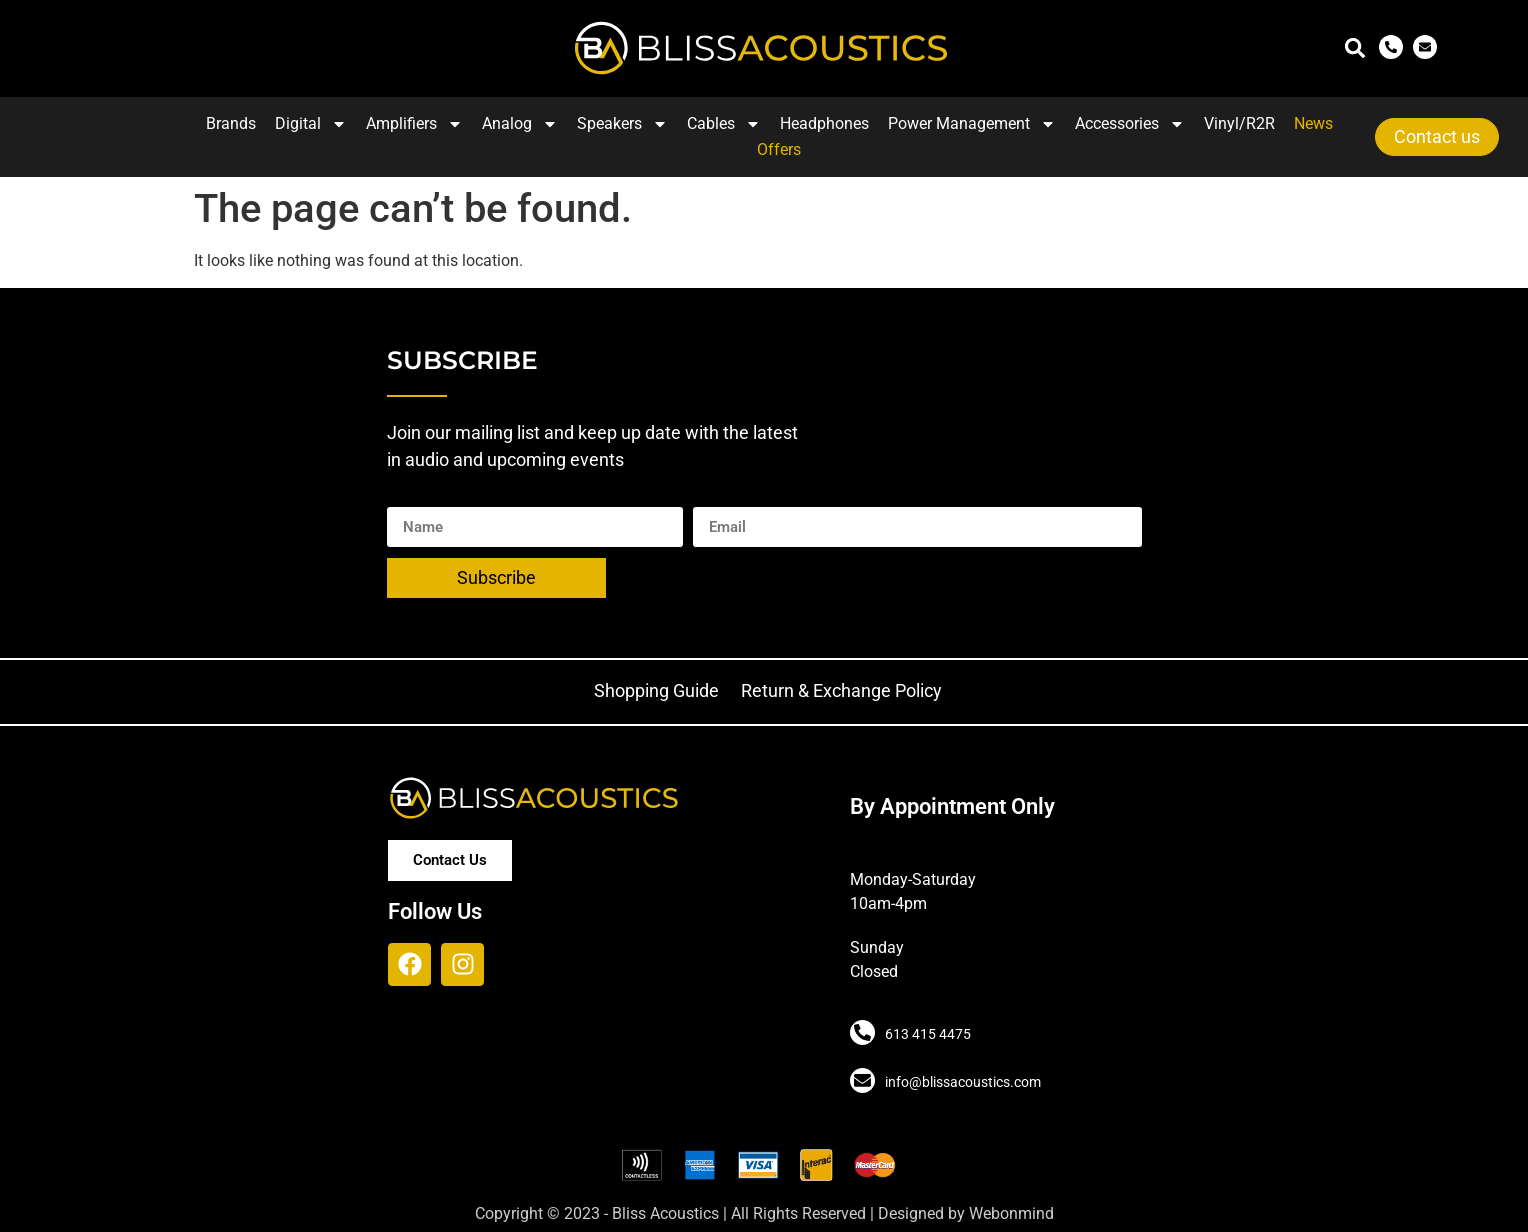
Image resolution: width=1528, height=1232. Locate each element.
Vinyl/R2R (1239, 123)
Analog (520, 124)
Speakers (622, 124)
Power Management (972, 124)
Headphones (824, 123)
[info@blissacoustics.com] (861, 1080)
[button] (1355, 48)
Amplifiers (414, 124)
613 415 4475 (925, 1034)
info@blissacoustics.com (960, 1082)
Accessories (1130, 124)
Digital (311, 124)
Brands (231, 123)
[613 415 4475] (861, 1032)
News (1313, 123)
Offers (779, 149)
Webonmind (1011, 1213)
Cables (724, 124)
